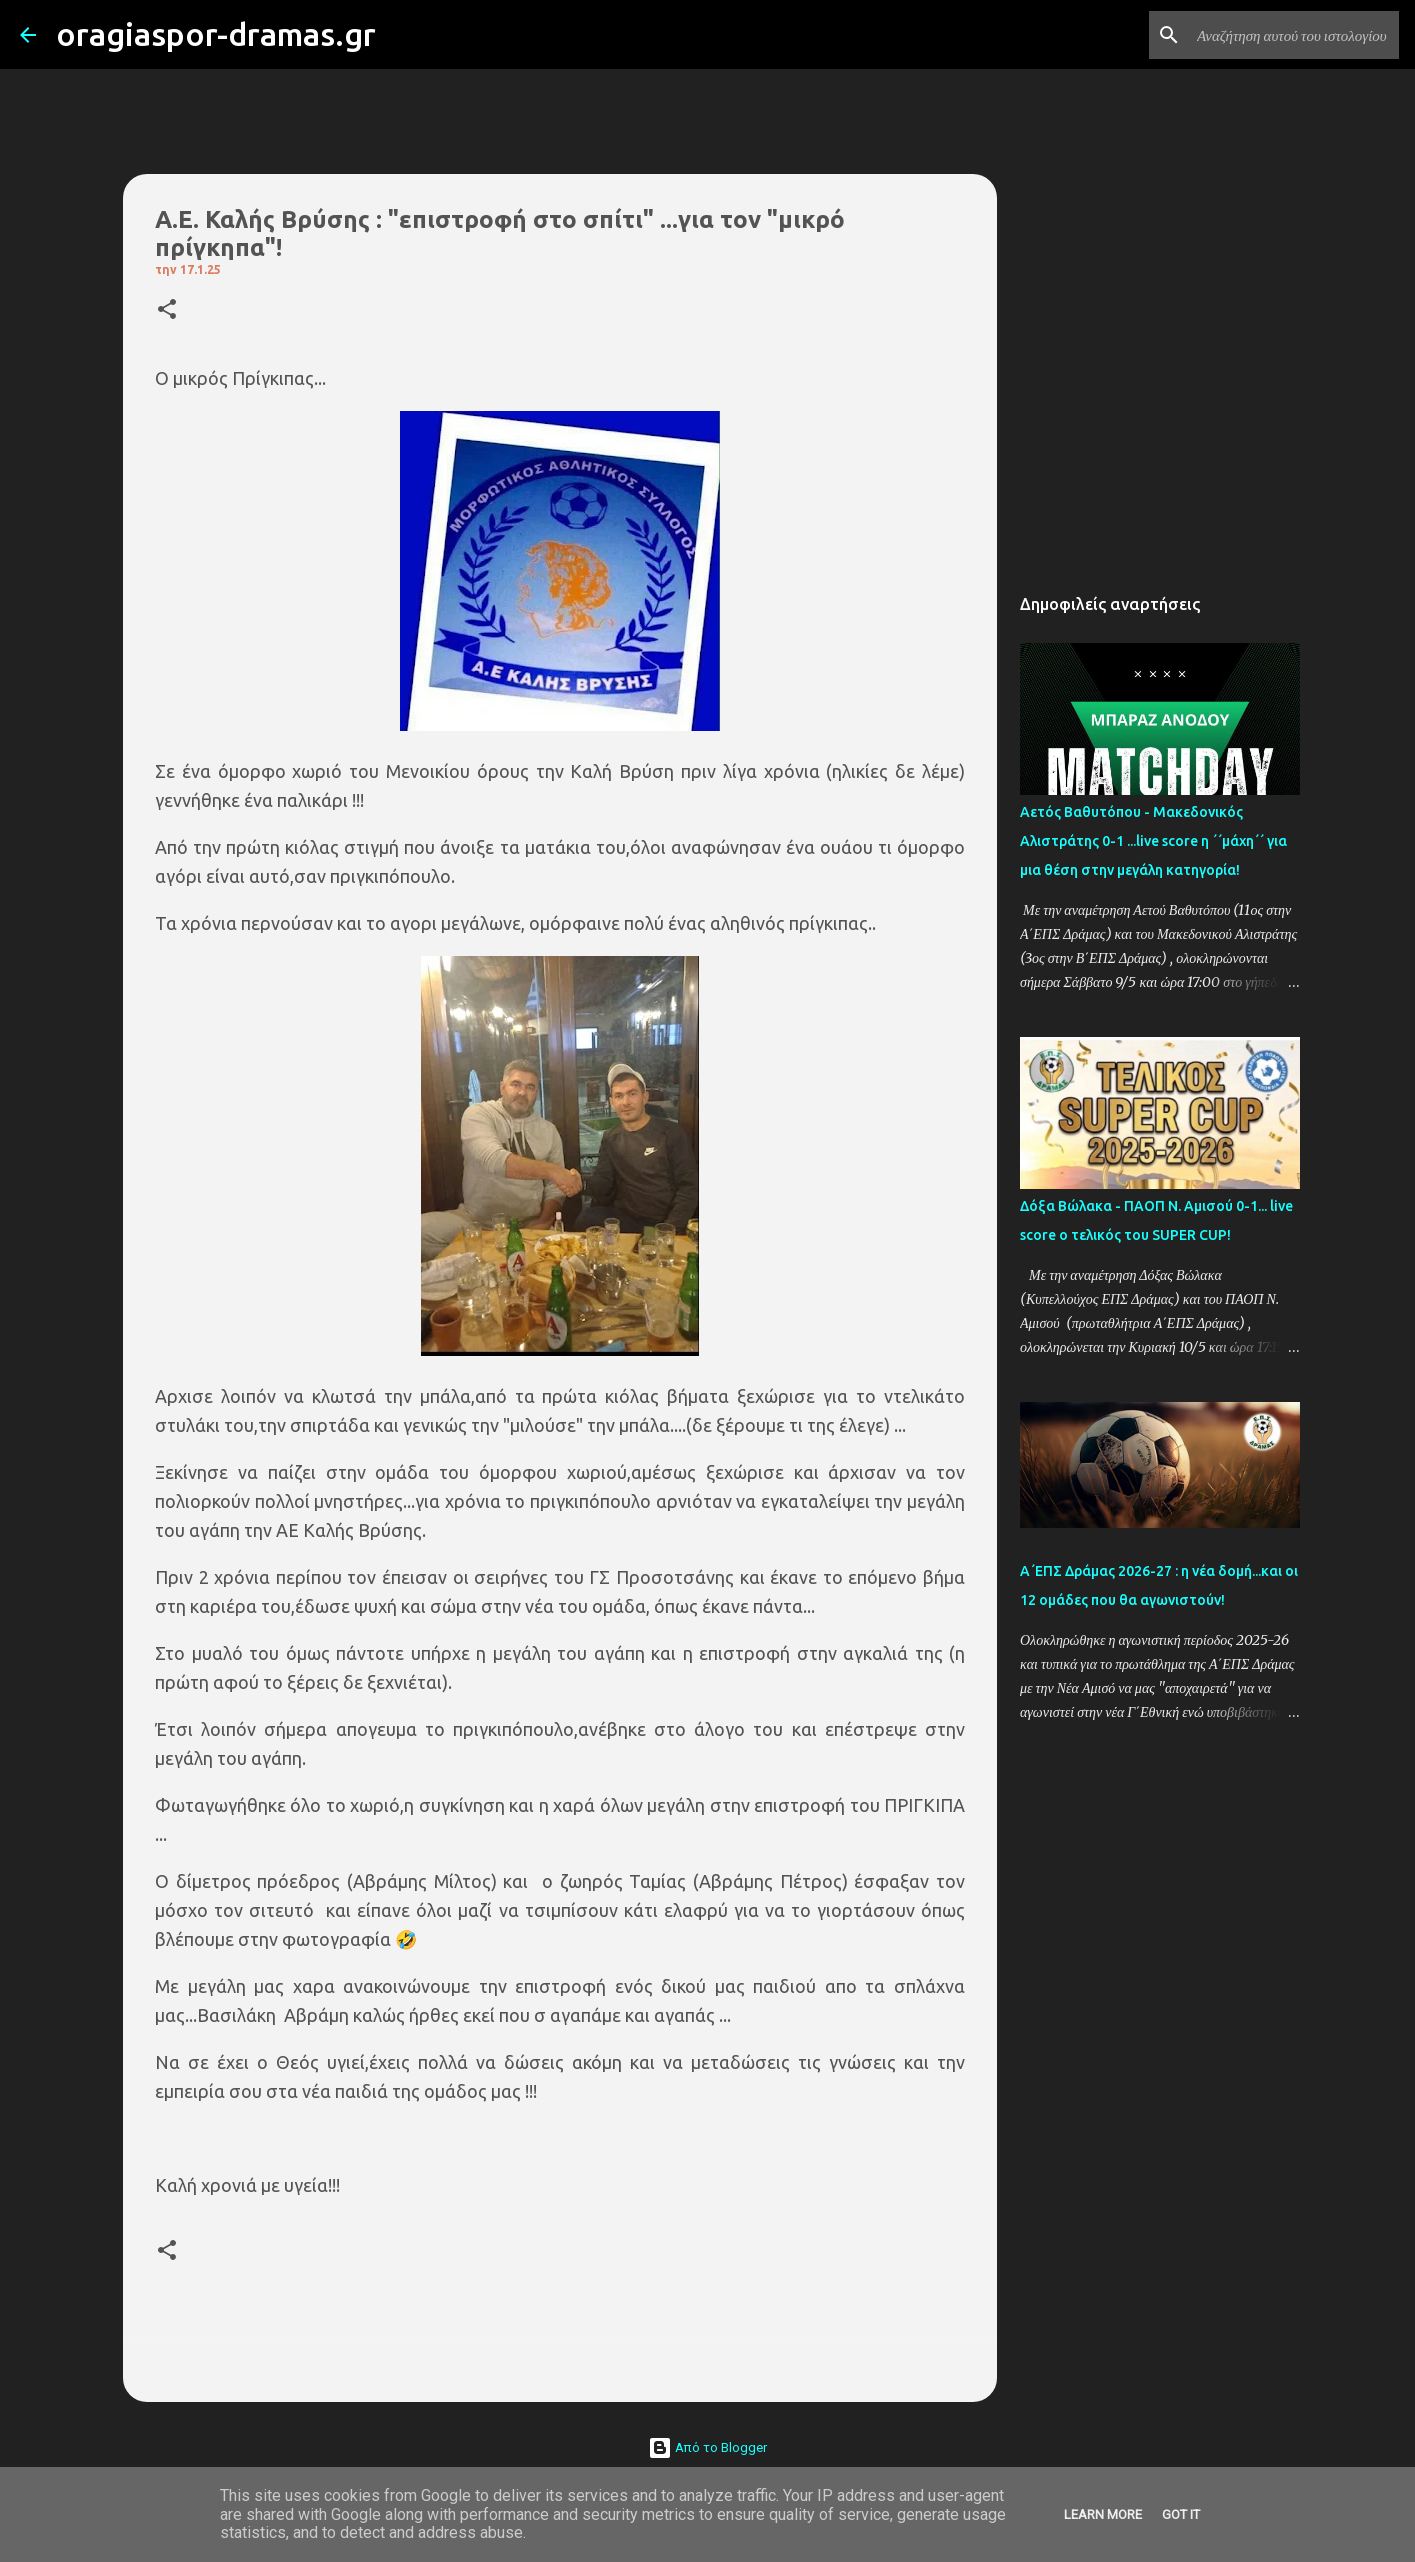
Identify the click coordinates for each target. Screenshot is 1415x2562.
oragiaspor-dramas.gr (216, 34)
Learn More (1103, 2514)
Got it (1181, 2514)
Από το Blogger (707, 2447)
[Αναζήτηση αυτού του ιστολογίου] (1294, 35)
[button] (167, 310)
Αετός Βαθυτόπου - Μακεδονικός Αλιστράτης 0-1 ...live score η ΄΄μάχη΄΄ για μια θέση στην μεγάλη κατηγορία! (1153, 841)
